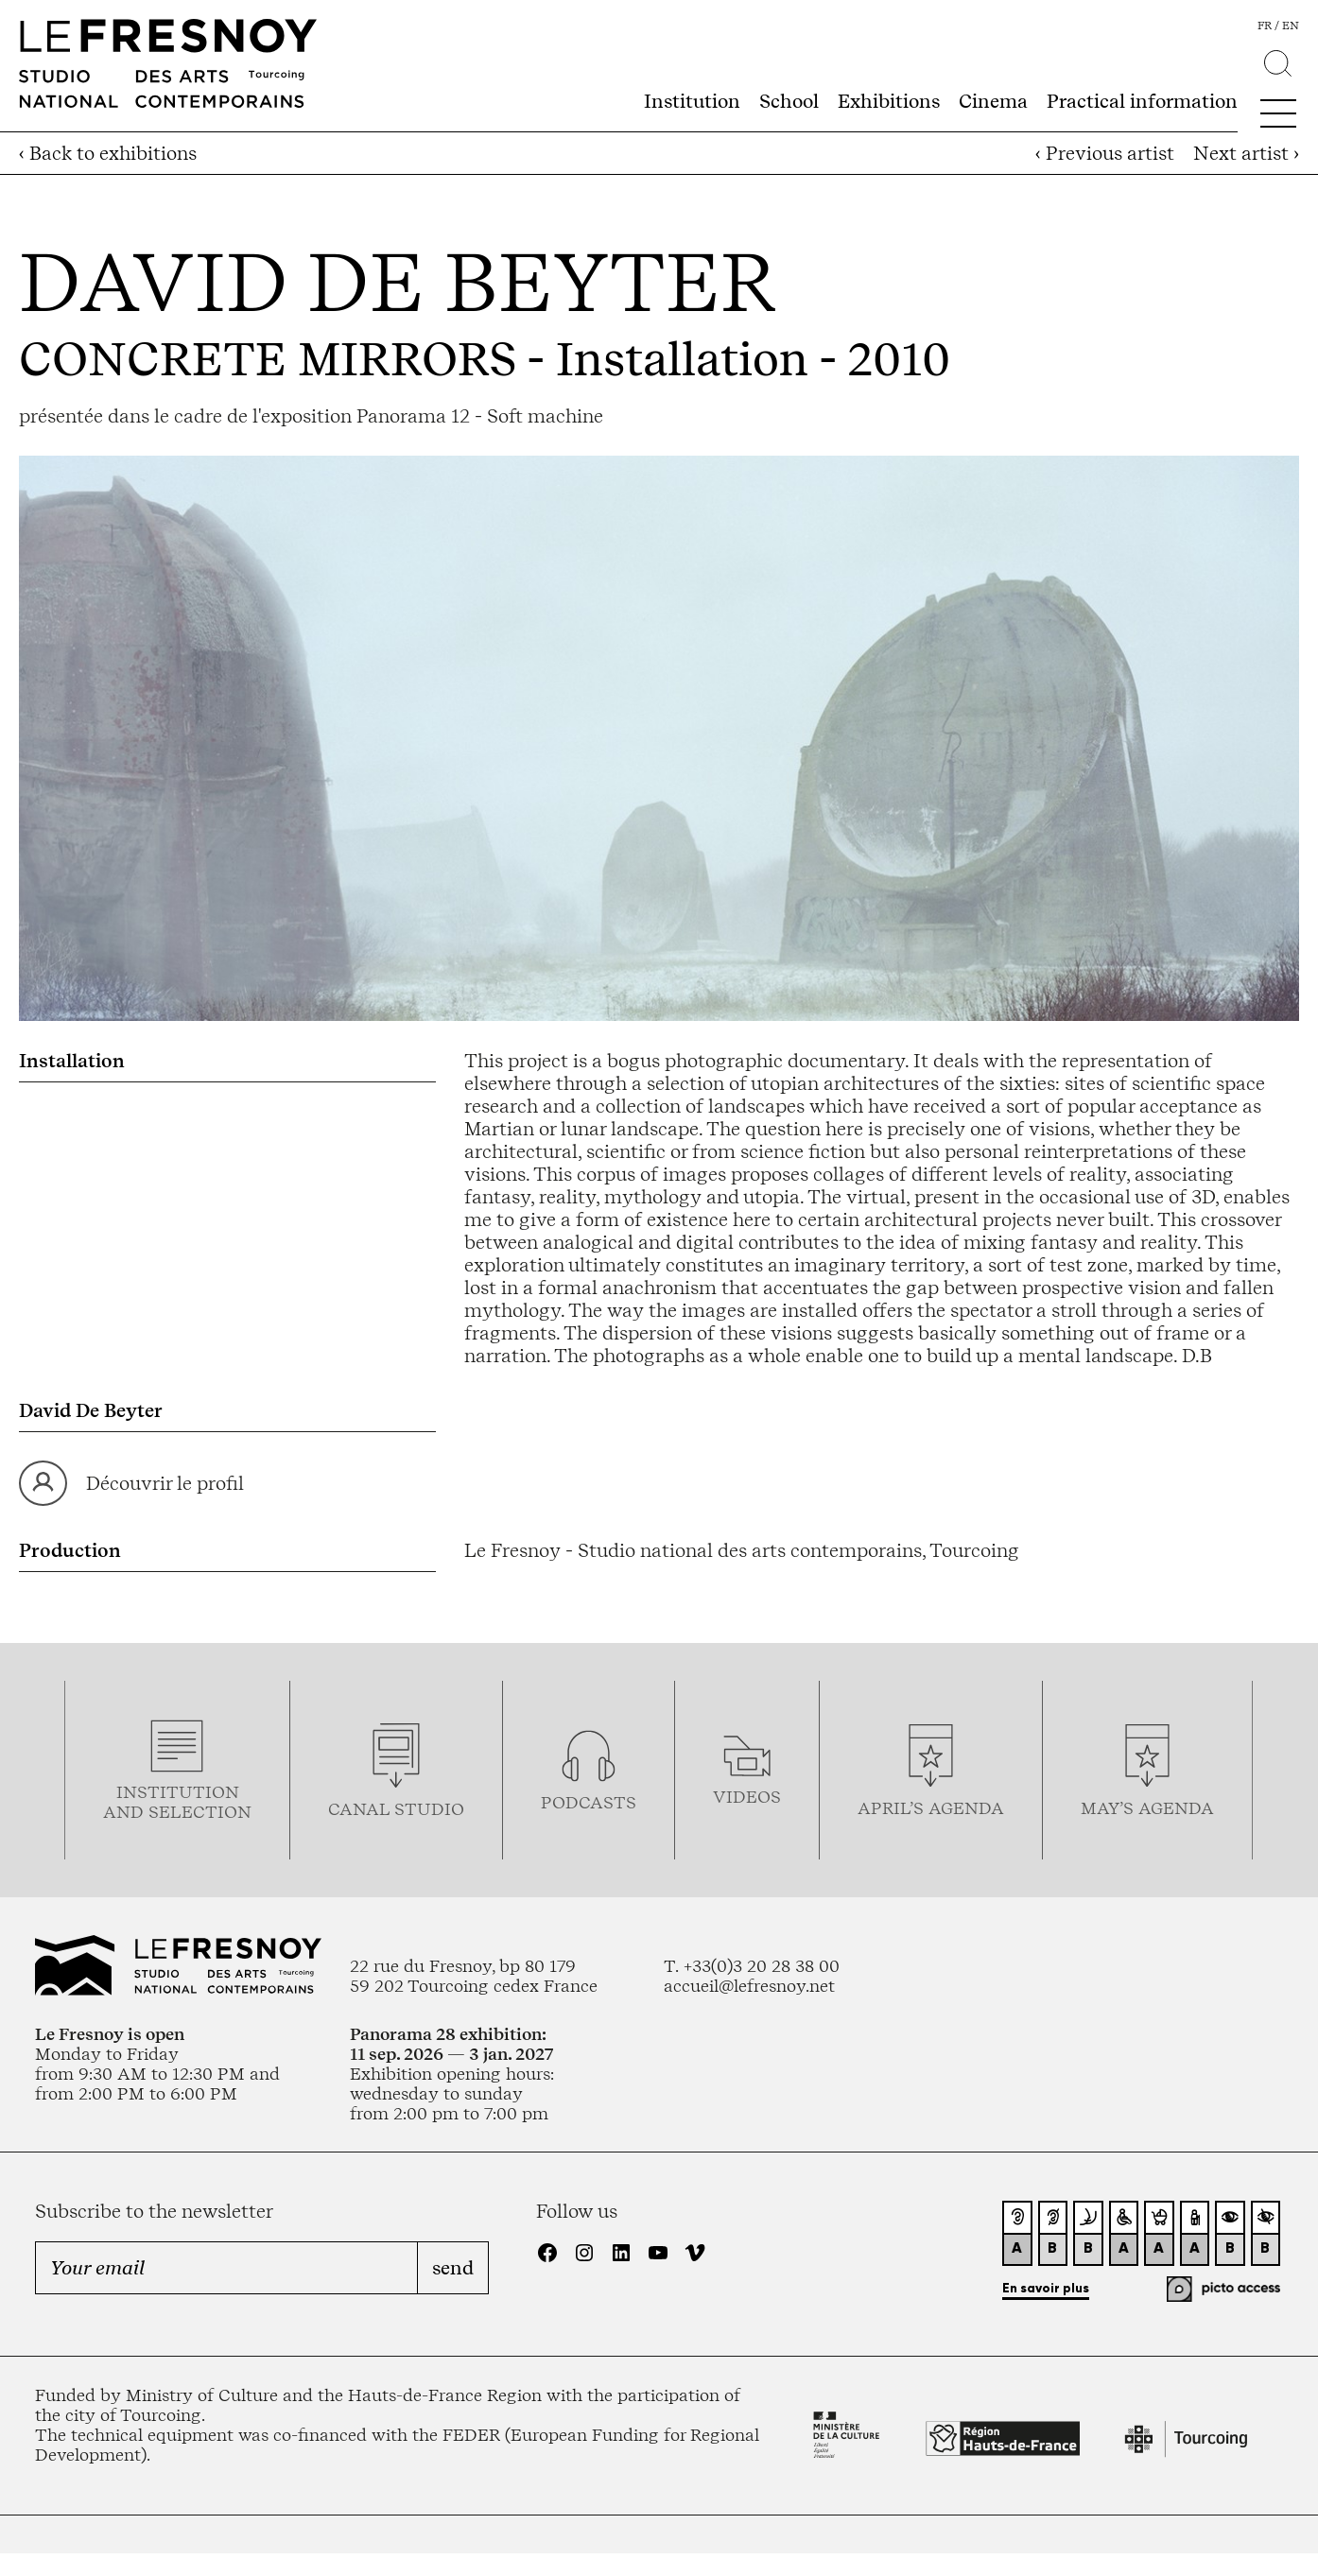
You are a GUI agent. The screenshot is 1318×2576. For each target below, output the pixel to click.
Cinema (993, 101)
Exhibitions (889, 101)
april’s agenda (931, 1808)
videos (747, 1797)
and (125, 1812)
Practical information (1142, 101)
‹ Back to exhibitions (108, 153)
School (789, 101)
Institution (692, 101)
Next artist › (1246, 153)
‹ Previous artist (1104, 153)
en (1290, 25)
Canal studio (396, 1809)
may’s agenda (1147, 1808)
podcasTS (588, 1802)
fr (1264, 25)
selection (199, 1812)
